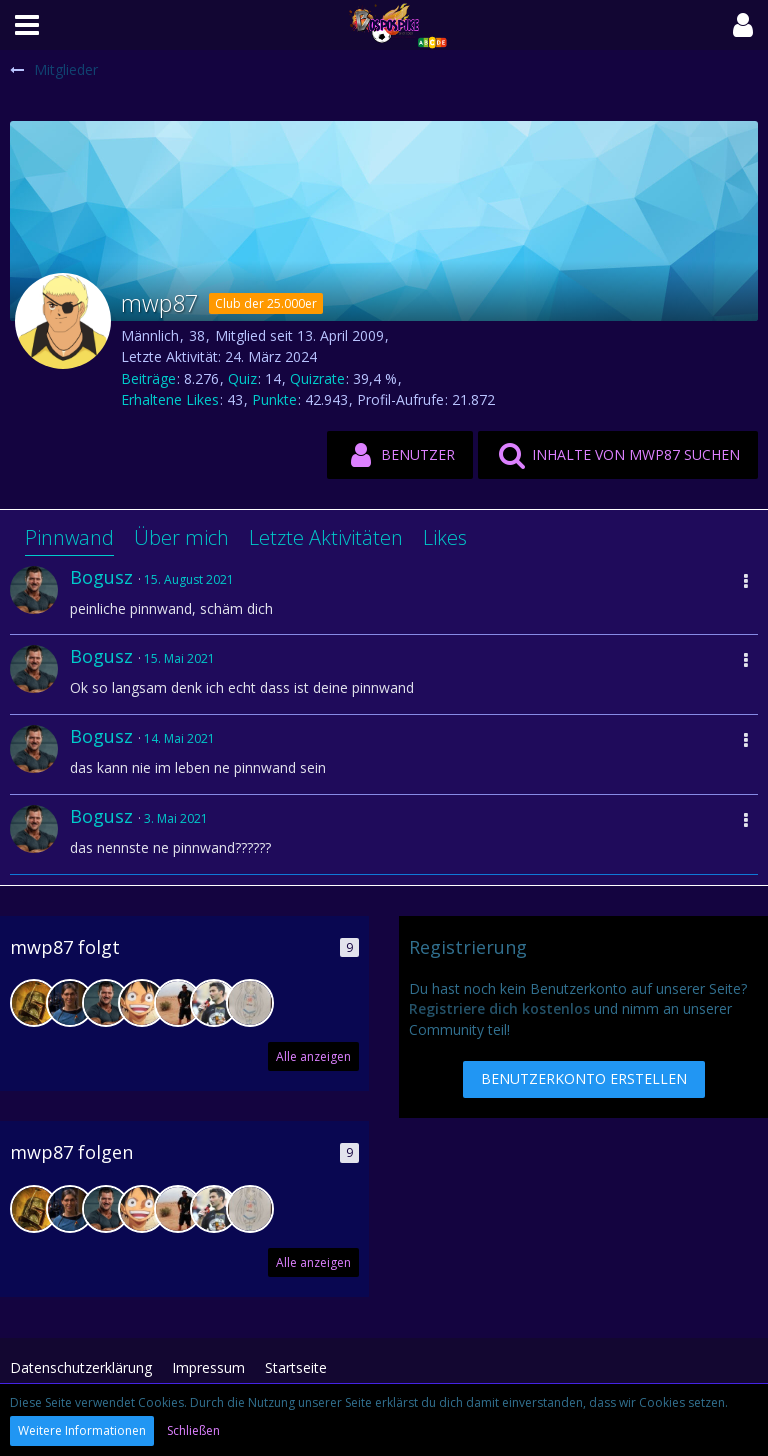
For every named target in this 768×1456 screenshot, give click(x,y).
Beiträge (148, 378)
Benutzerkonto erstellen (584, 1078)
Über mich (181, 537)
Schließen (193, 1430)
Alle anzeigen (313, 1056)
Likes (445, 537)
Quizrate (317, 378)
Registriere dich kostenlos (499, 1008)
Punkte (274, 399)
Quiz (242, 378)
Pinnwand (69, 537)
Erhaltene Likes (170, 399)
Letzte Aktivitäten (326, 537)
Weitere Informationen (82, 1430)
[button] (27, 25)
